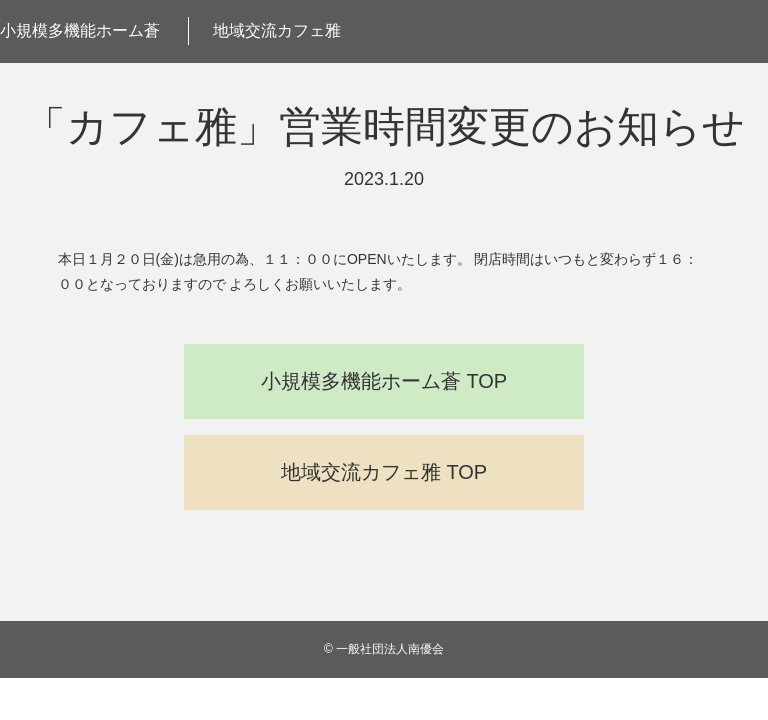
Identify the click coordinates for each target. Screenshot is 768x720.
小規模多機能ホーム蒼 (80, 30)
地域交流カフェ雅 (277, 30)
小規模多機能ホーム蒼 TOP (384, 381)
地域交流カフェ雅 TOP (384, 472)
